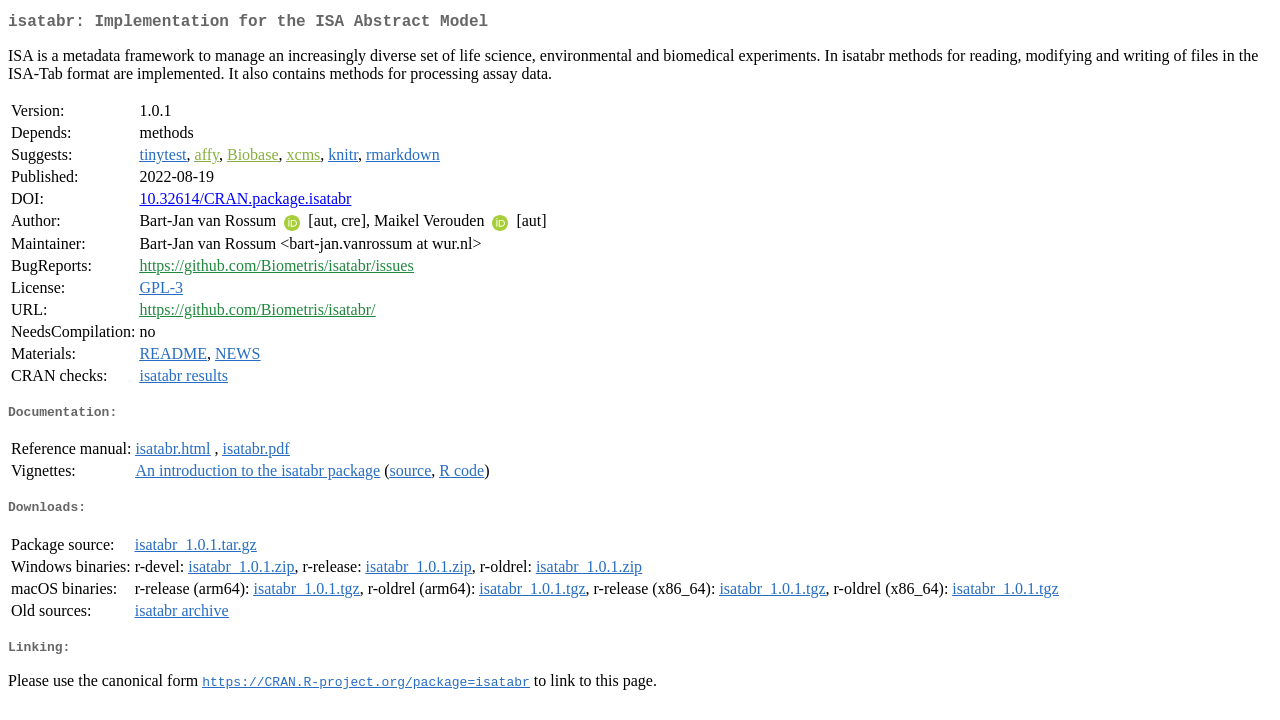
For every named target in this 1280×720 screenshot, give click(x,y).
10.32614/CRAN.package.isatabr (245, 202)
